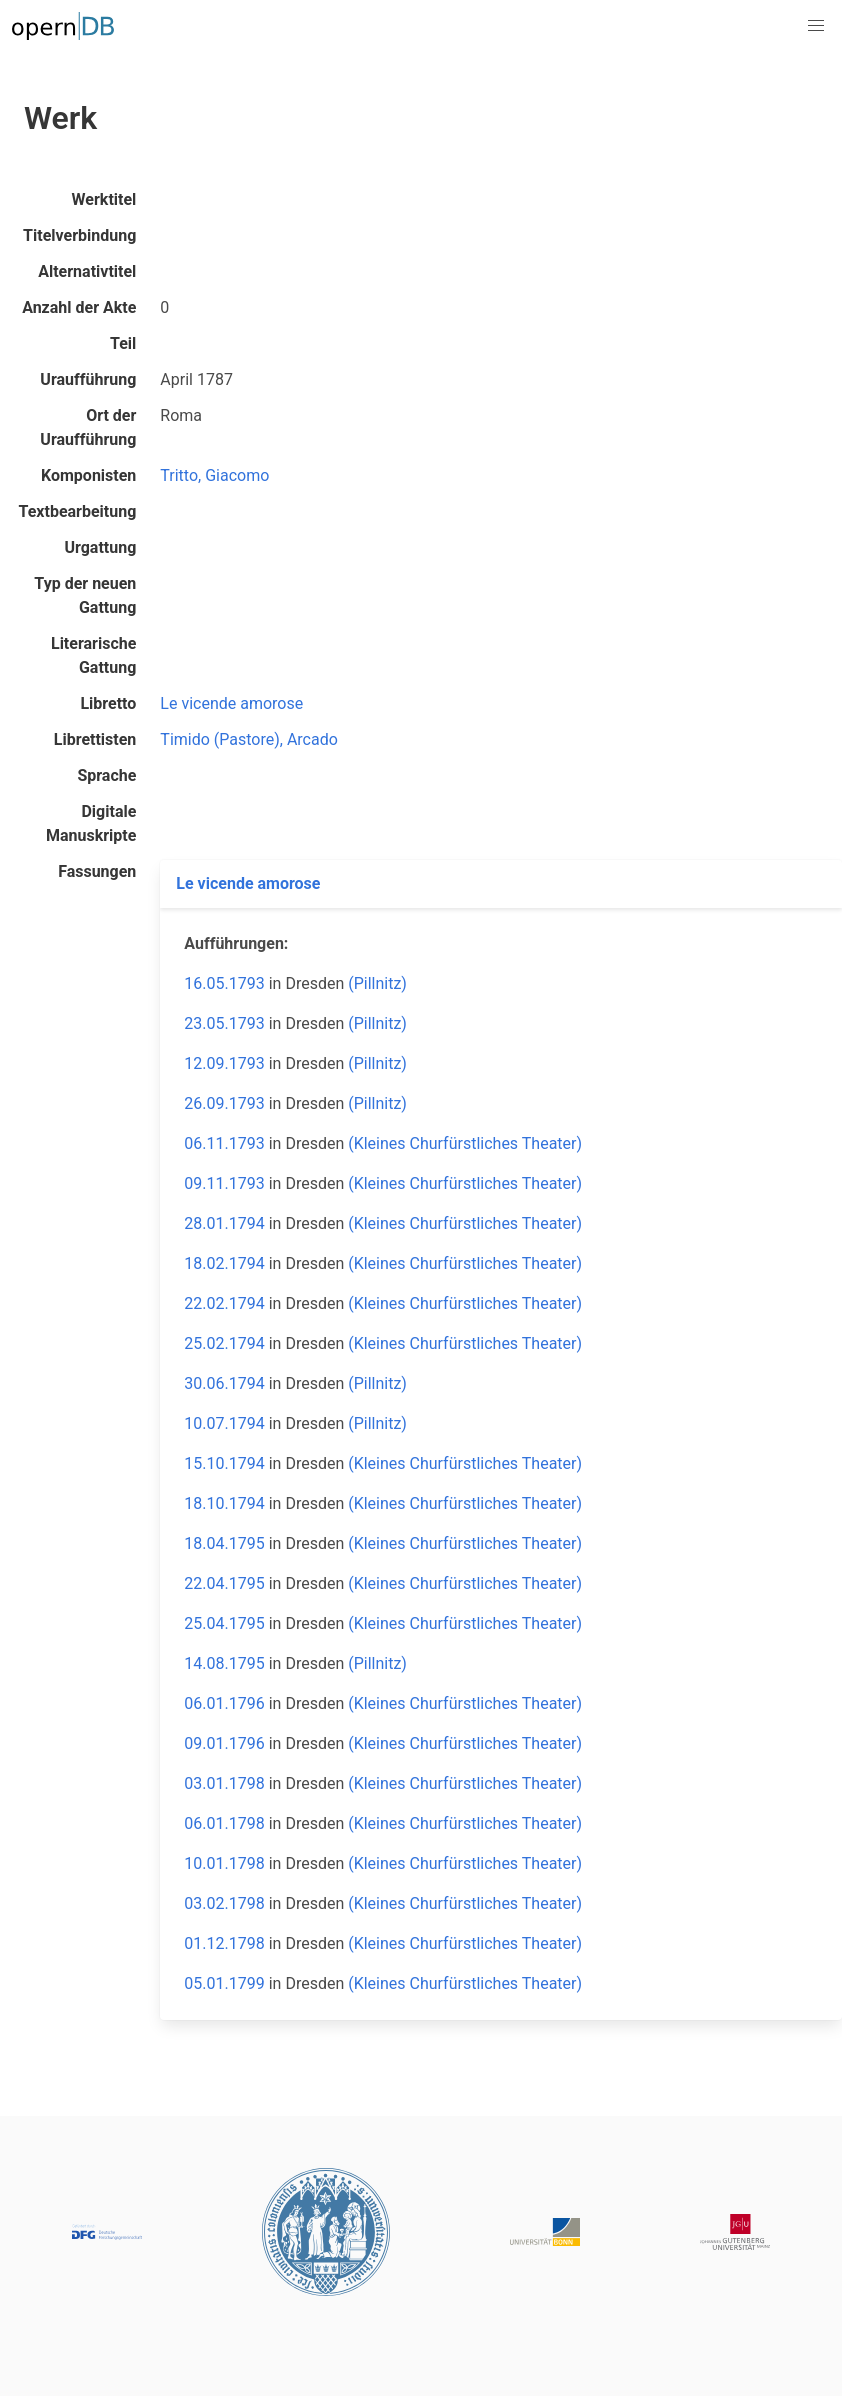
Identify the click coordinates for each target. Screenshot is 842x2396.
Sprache (106, 775)
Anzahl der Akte (79, 307)
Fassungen (97, 871)
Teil (123, 343)
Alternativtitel (87, 271)
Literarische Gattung (93, 655)
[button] (816, 26)
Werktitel (104, 199)
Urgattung (100, 547)
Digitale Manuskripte (91, 823)
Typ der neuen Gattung (85, 595)
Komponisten (88, 475)
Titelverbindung (79, 235)
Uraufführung (88, 379)
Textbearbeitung (78, 511)
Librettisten (95, 739)
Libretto (108, 703)
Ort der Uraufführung (88, 427)
